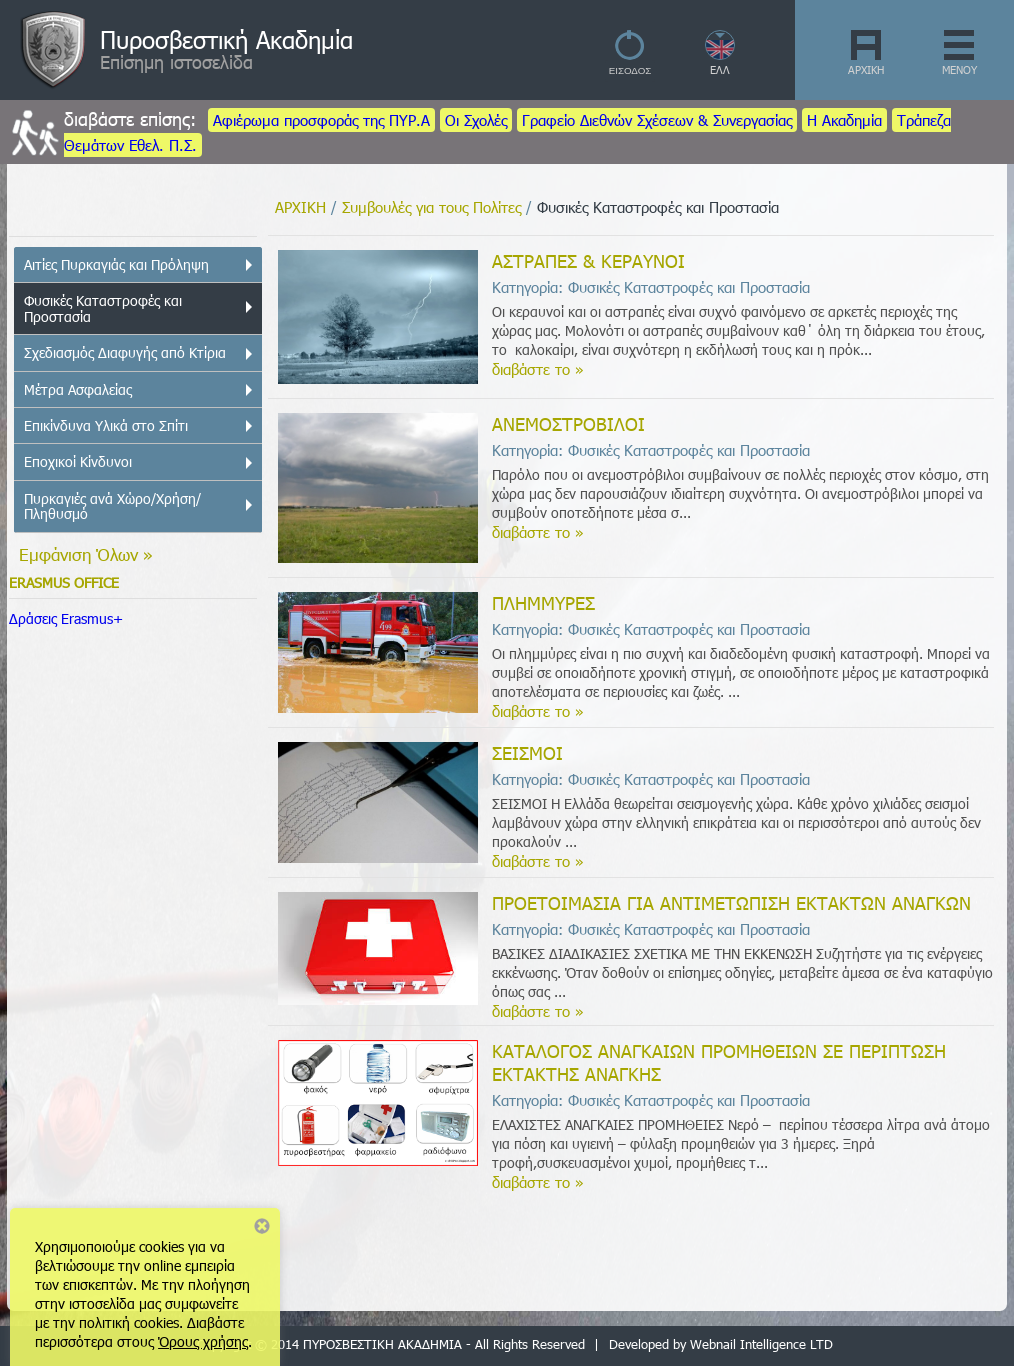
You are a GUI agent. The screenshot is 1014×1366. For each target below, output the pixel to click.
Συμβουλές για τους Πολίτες (431, 207)
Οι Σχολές (476, 120)
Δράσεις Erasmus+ (66, 618)
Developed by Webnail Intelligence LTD (721, 1344)
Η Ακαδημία (844, 120)
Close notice (262, 1226)
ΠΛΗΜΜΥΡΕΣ (543, 602)
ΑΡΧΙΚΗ (866, 69)
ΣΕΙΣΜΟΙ (527, 752)
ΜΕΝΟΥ (959, 69)
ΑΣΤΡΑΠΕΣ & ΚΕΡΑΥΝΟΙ (588, 260)
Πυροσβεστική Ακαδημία (226, 39)
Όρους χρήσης (203, 1341)
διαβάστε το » (538, 369)
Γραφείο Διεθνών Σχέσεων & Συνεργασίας (657, 120)
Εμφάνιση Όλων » (86, 554)
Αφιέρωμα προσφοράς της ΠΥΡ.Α (321, 120)
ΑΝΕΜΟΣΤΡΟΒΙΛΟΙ (568, 423)
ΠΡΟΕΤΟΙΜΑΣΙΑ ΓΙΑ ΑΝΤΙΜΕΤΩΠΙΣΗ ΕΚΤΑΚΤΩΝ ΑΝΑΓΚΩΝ (731, 902)
